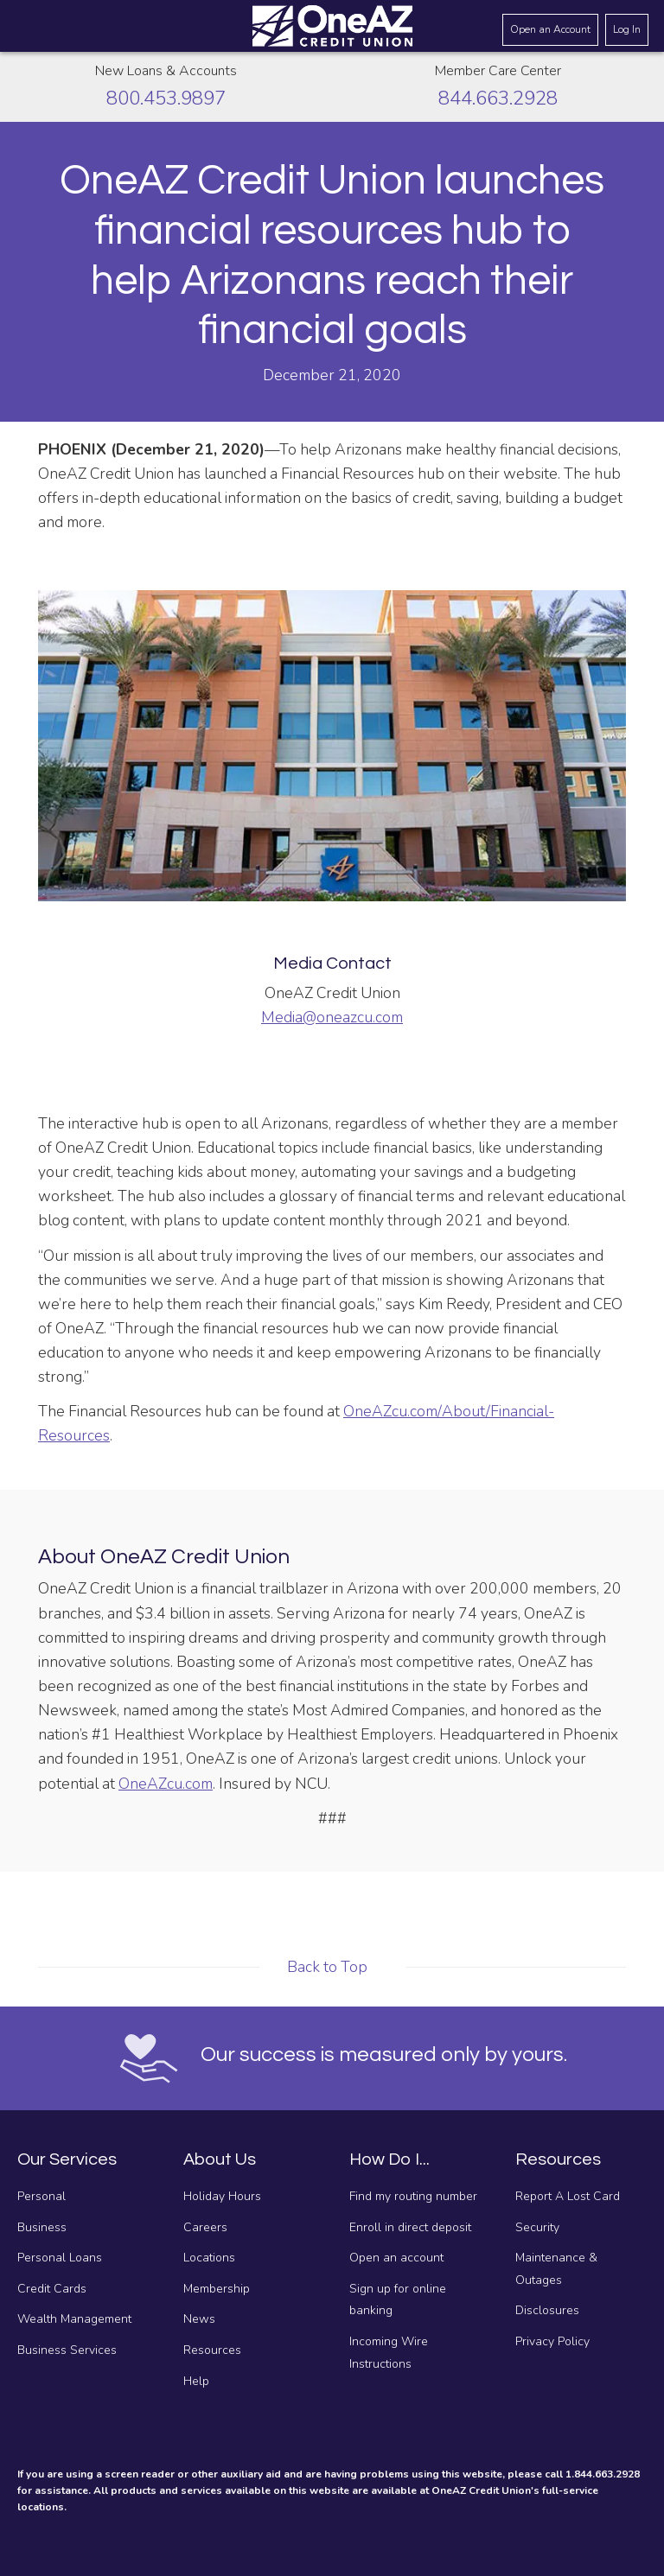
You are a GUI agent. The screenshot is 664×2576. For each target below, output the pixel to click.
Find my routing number (413, 2196)
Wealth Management (74, 2319)
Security (537, 2227)
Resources (212, 2350)
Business (42, 2227)
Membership (216, 2288)
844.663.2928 (498, 98)
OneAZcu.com (165, 1783)
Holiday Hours (222, 2196)
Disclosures (547, 2310)
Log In (627, 29)
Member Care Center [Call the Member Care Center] (498, 70)
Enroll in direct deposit (410, 2227)
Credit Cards (51, 2288)
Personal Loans (59, 2257)
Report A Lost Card (567, 2196)
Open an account (396, 2257)
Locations (209, 2257)
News (199, 2319)
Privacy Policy (552, 2341)
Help (196, 2381)
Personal (41, 2196)
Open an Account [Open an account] (550, 29)
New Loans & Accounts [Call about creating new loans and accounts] (166, 70)
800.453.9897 (166, 98)
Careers (205, 2227)
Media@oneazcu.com (332, 1017)
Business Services (67, 2350)
